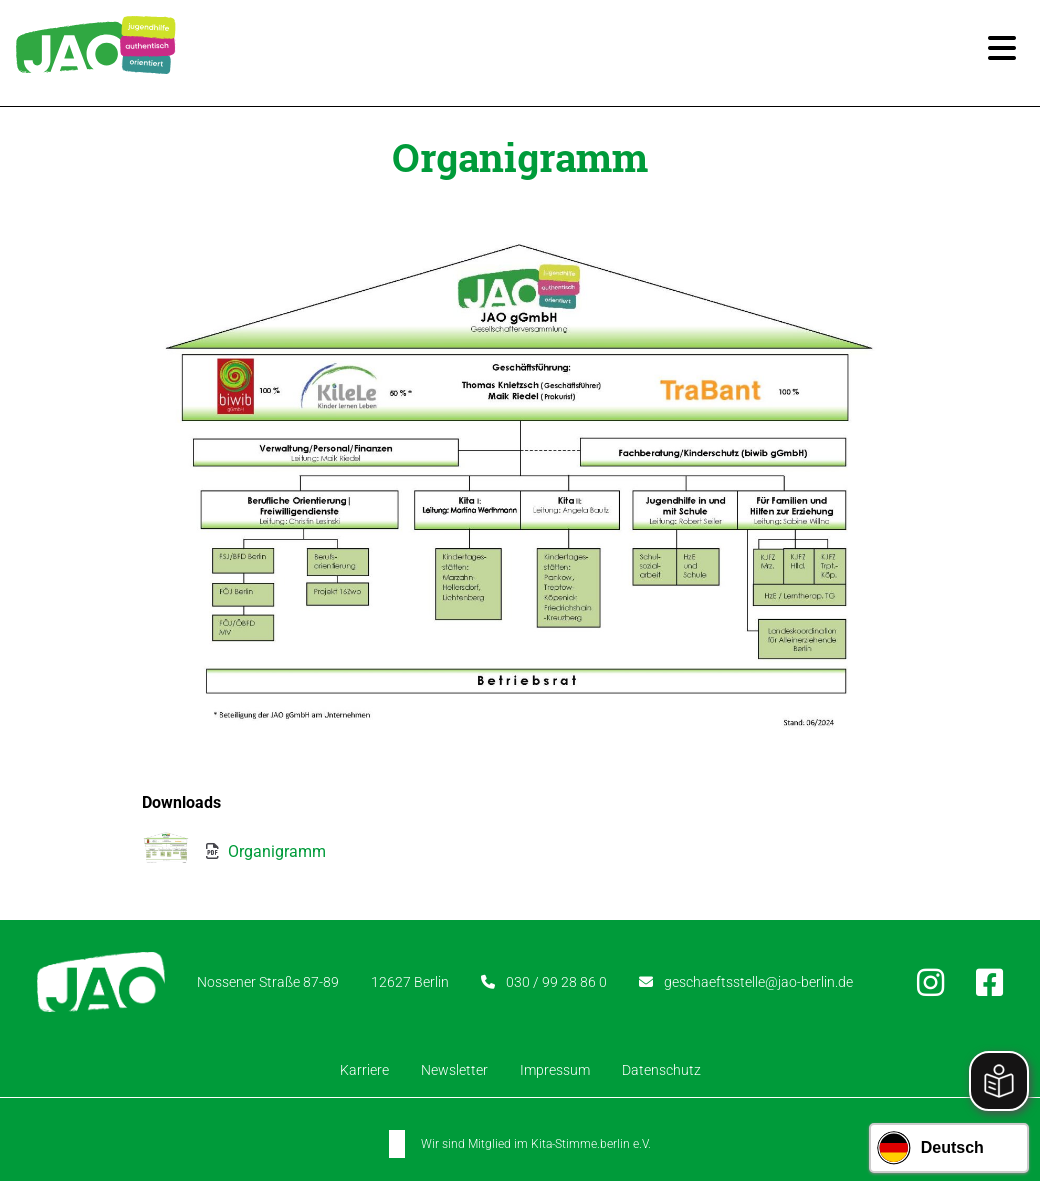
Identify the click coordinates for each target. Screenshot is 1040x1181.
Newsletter (454, 1070)
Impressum (555, 1070)
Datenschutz (661, 1070)
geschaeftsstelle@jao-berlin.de (758, 981)
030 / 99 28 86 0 (556, 981)
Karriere (364, 1070)
